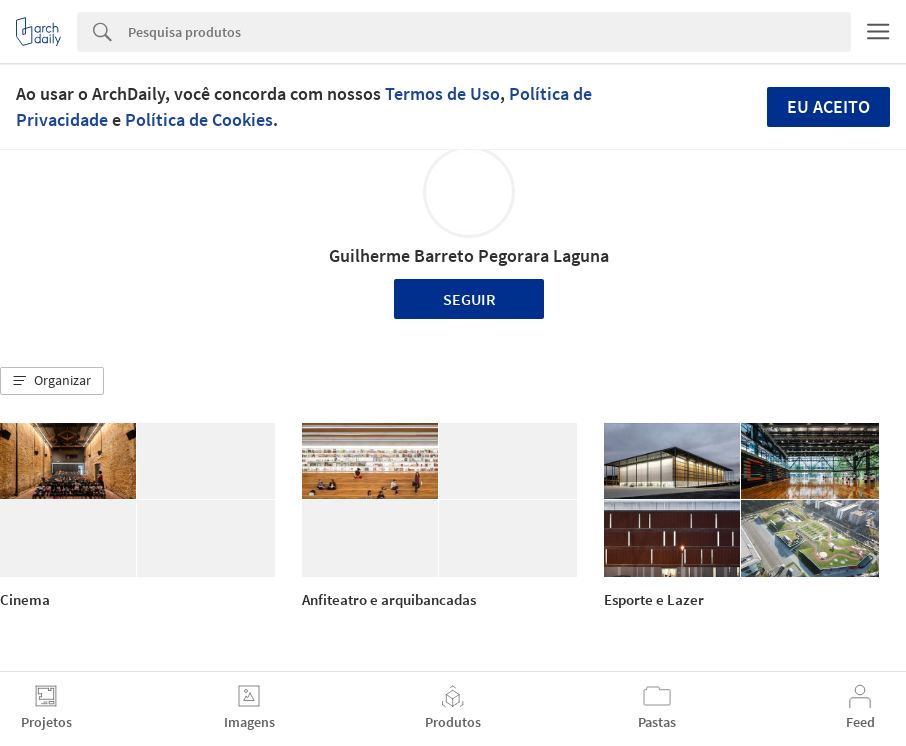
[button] (52, 381)
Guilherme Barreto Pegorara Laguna (469, 255)
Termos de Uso (442, 93)
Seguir (469, 299)
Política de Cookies (199, 119)
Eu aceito (828, 106)
